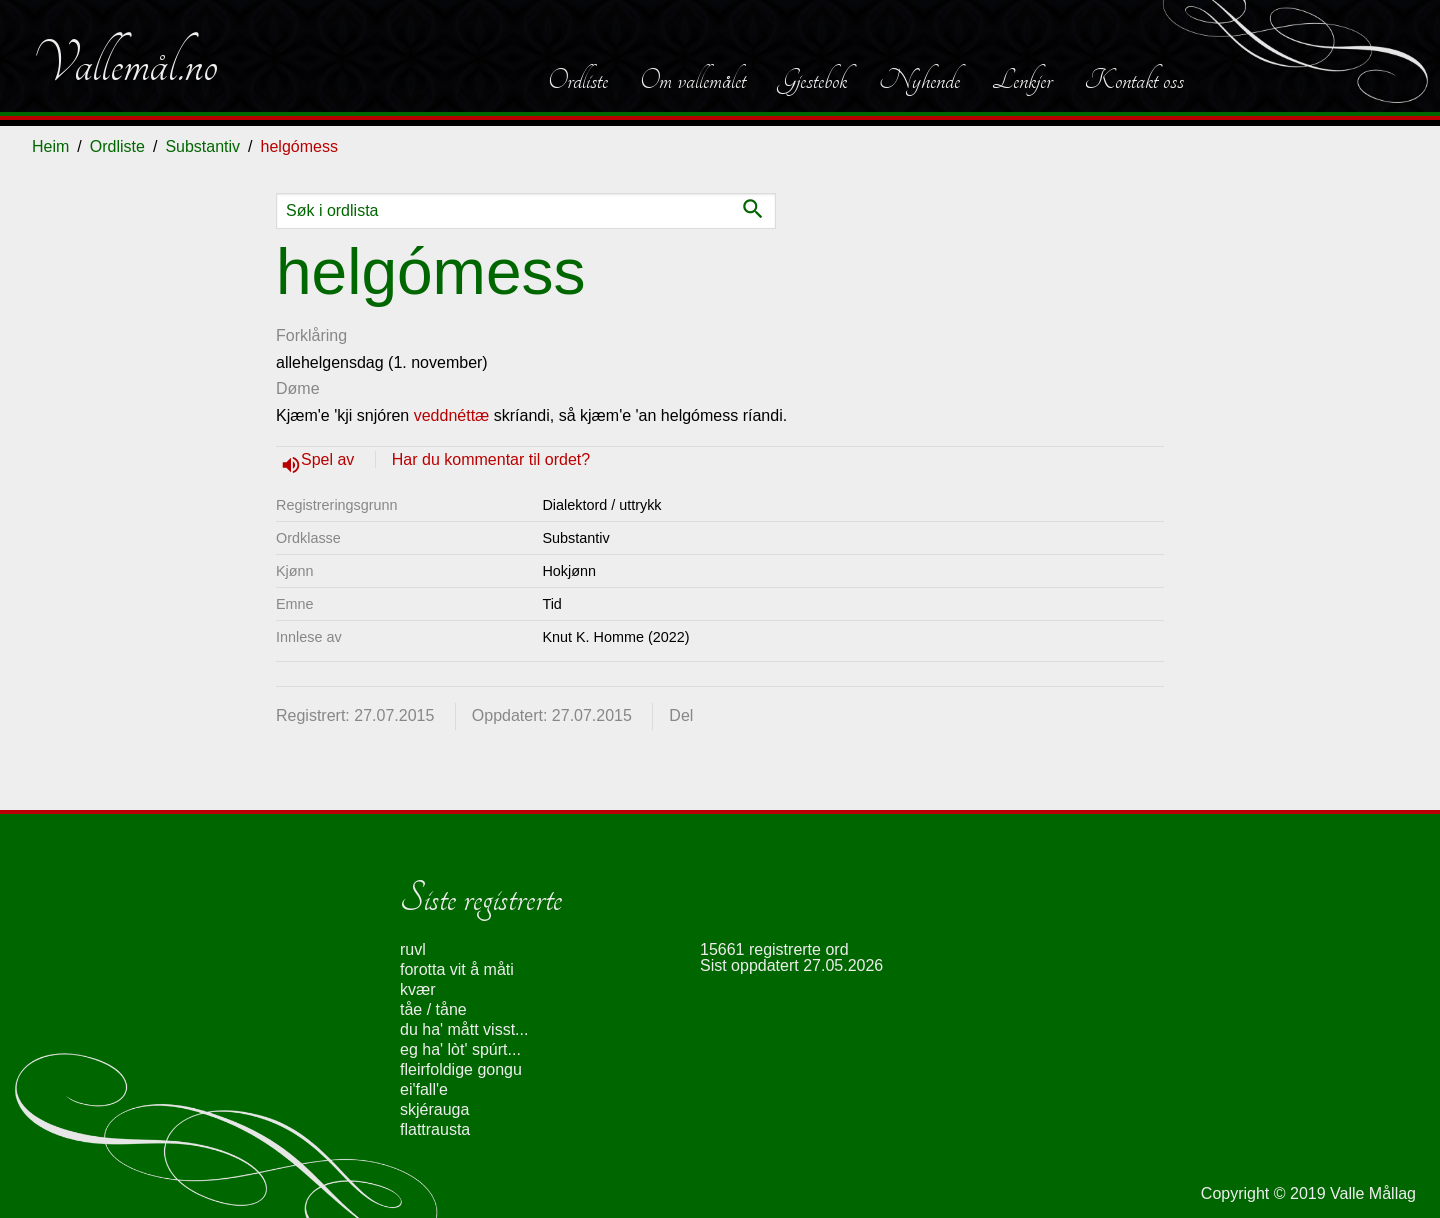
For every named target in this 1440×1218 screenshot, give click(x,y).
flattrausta (435, 1129)
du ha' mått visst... (464, 1029)
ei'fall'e (424, 1089)
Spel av (330, 459)
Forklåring (311, 335)
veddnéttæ (452, 415)
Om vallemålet (693, 80)
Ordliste (578, 80)
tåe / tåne (433, 1009)
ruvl (413, 949)
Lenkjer (1022, 80)
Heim (50, 146)
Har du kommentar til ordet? (491, 459)
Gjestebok (812, 80)
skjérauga (434, 1109)
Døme (298, 388)
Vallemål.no (125, 64)
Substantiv (202, 146)
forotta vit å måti (457, 969)
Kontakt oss (1134, 80)
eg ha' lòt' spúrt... (460, 1049)
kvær (418, 989)
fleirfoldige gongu (461, 1069)
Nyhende (919, 80)
